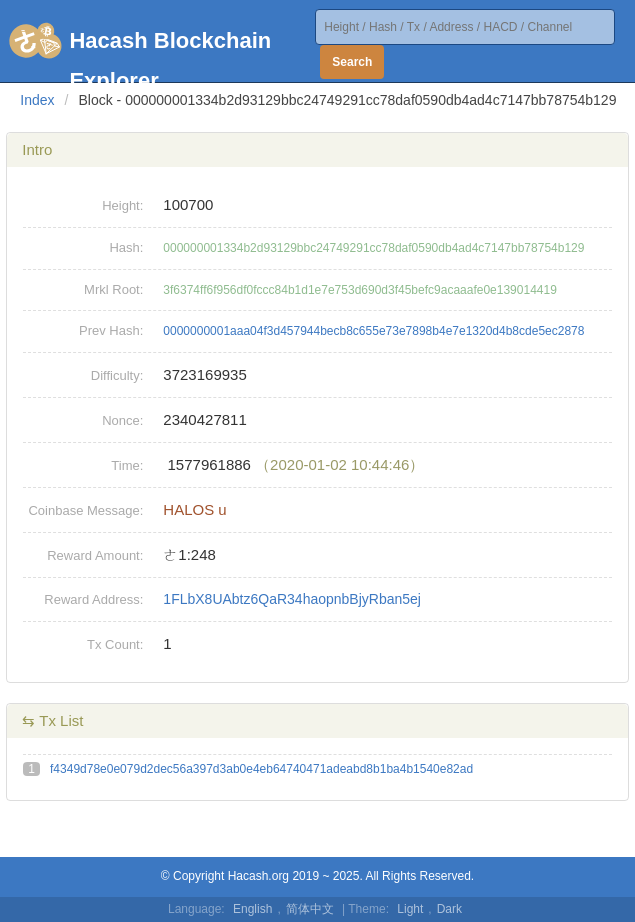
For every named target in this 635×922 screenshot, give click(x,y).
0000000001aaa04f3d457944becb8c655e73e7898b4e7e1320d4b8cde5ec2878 (373, 331)
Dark (449, 909)
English (252, 909)
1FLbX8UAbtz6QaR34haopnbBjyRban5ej (292, 599)
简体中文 (310, 909)
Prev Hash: (111, 330)
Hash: (126, 247)
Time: (127, 465)
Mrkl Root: (113, 289)
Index (37, 100)
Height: (122, 205)
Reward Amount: (95, 555)
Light (410, 909)
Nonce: (122, 420)
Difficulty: (117, 375)
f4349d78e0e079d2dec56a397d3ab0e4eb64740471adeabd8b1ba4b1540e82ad (261, 769)
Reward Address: (93, 599)
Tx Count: (115, 644)
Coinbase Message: (85, 510)
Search (352, 62)
